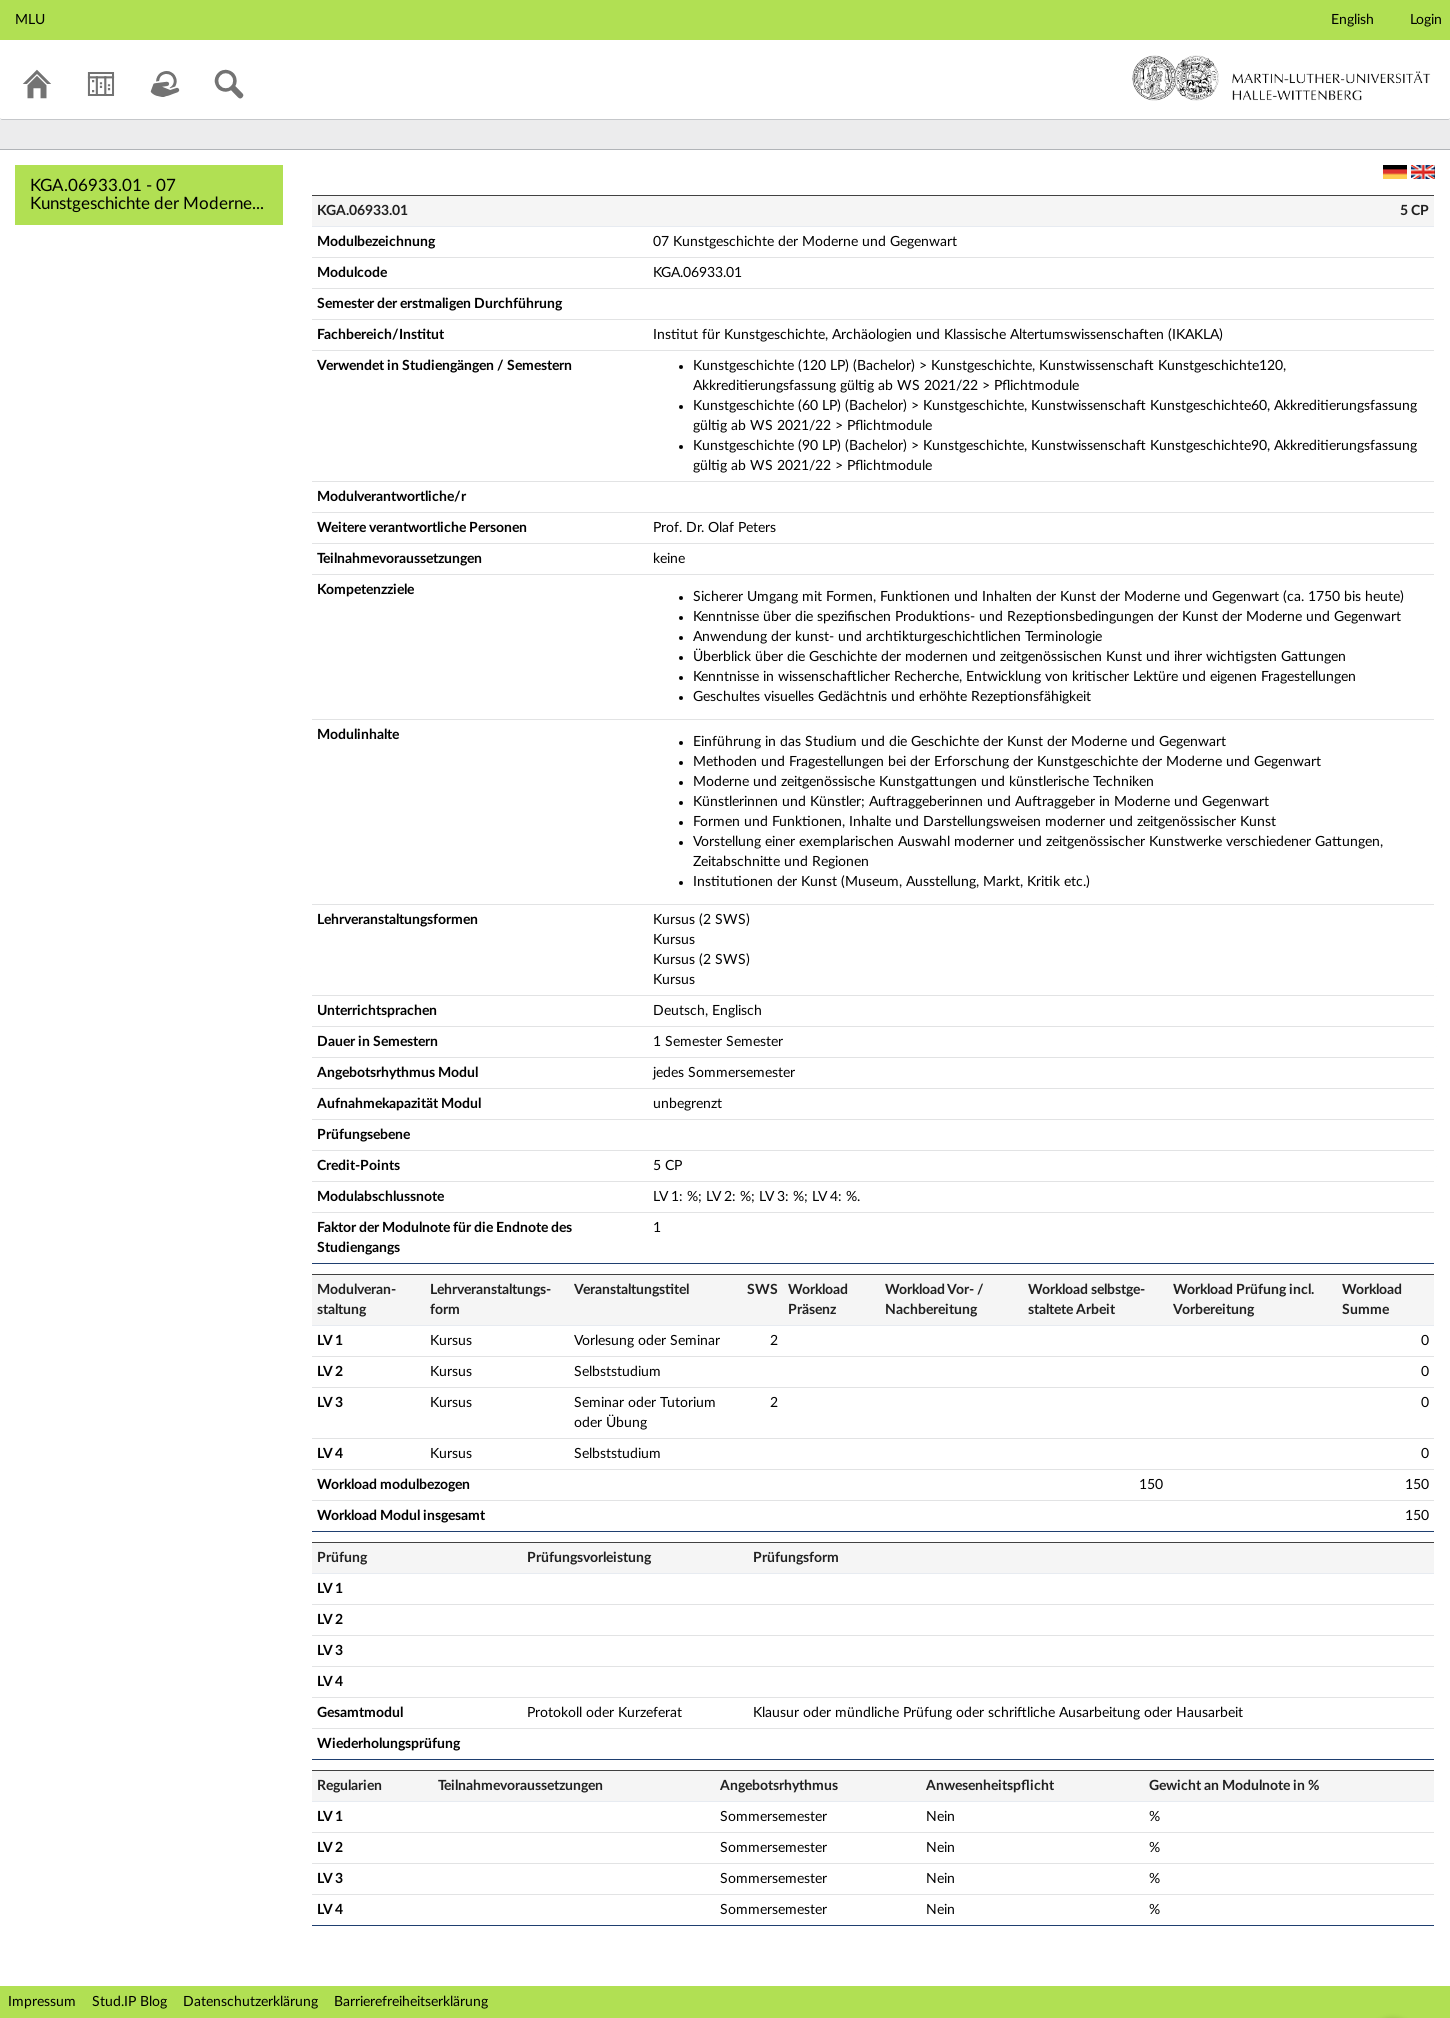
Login (1426, 20)
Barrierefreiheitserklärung (411, 2002)
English (1352, 20)
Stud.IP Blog (129, 2002)
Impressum (42, 2002)
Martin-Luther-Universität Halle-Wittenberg (1281, 78)
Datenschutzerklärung (250, 2002)
